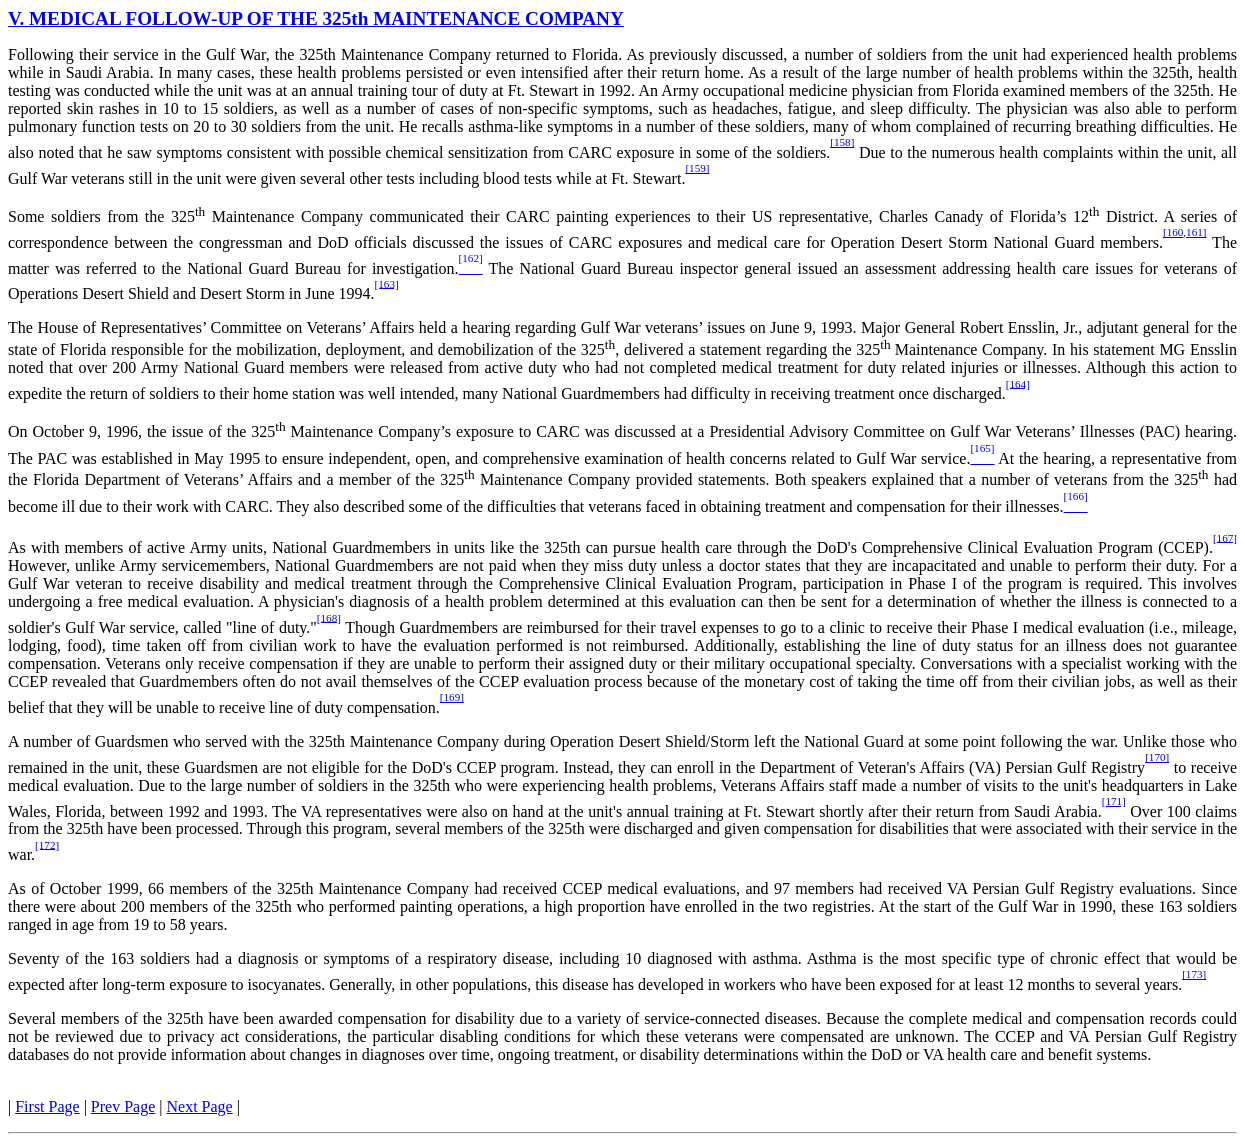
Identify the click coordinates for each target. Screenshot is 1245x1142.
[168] (329, 617)
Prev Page (123, 1106)
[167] (1225, 537)
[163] (387, 283)
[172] (47, 844)
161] (1196, 232)
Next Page (200, 1106)
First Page (47, 1106)
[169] (452, 697)
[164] (1018, 383)
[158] (842, 142)
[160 (1173, 232)
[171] (1114, 801)
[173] (1194, 974)
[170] (1157, 757)
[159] (697, 168)
